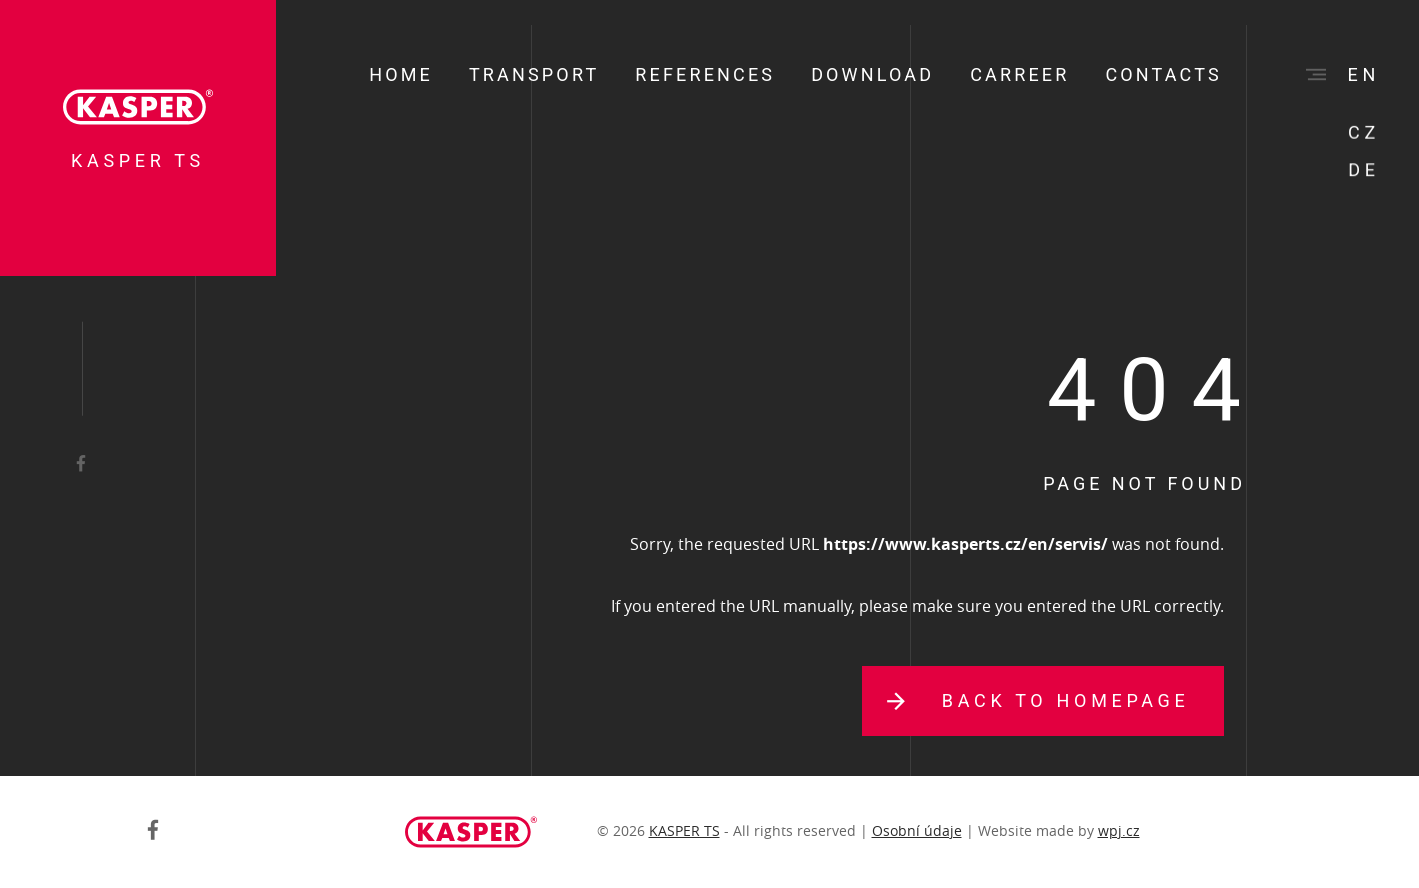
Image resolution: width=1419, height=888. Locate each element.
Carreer (1019, 74)
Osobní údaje (917, 830)
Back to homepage (1066, 700)
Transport (534, 74)
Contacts (1163, 74)
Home (401, 74)
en (1364, 74)
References (705, 74)
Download (872, 74)
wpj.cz (1119, 830)
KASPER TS (684, 830)
